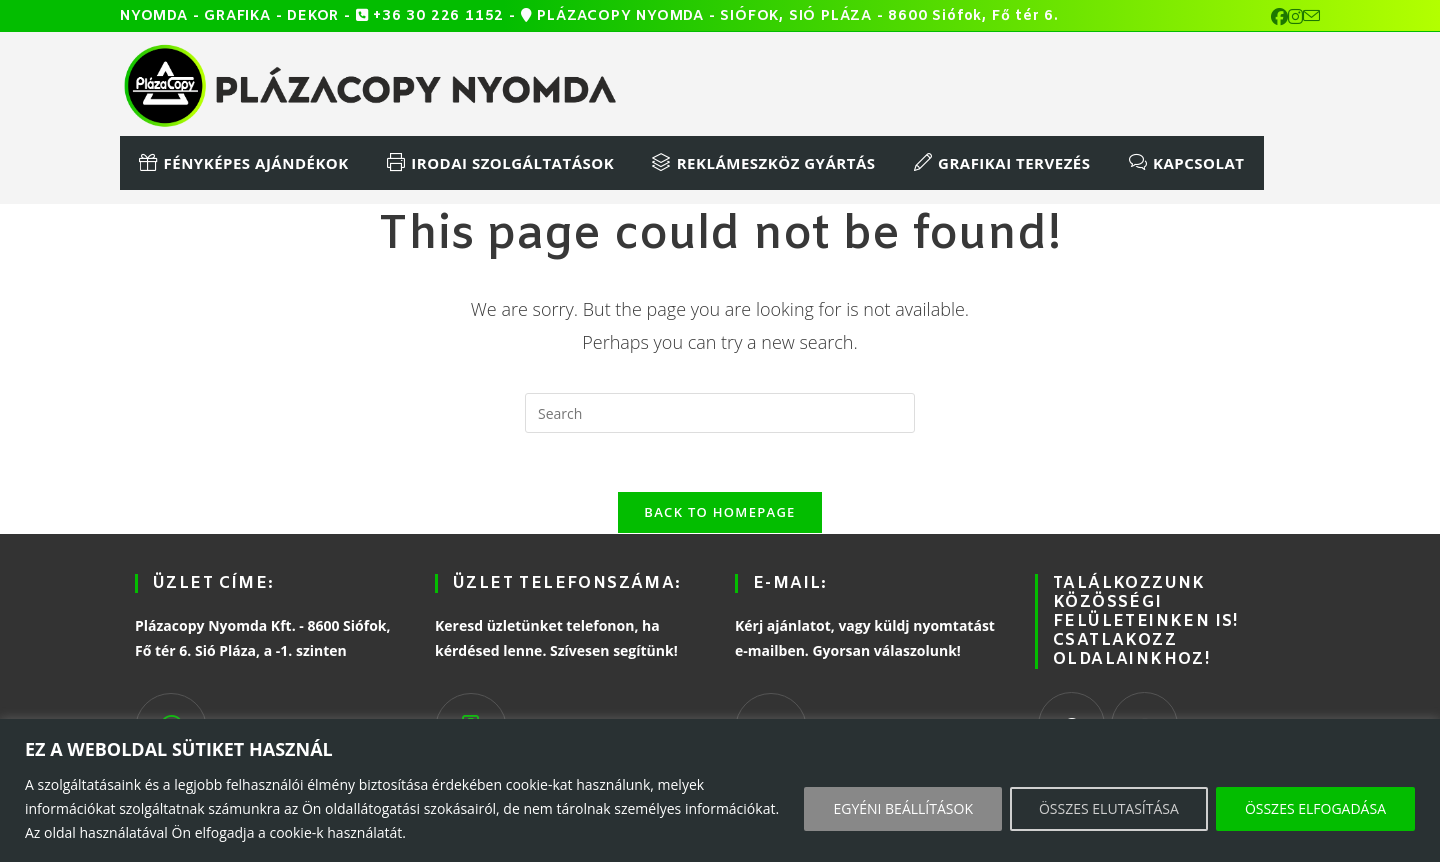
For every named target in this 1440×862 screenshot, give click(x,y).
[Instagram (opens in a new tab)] (1295, 17)
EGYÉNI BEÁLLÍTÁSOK (903, 808)
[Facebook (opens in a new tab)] (1279, 17)
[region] (720, 790)
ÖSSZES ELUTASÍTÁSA (1109, 808)
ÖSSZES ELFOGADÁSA (1315, 808)
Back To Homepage (719, 514)
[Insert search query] (720, 413)
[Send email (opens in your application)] (1311, 17)
